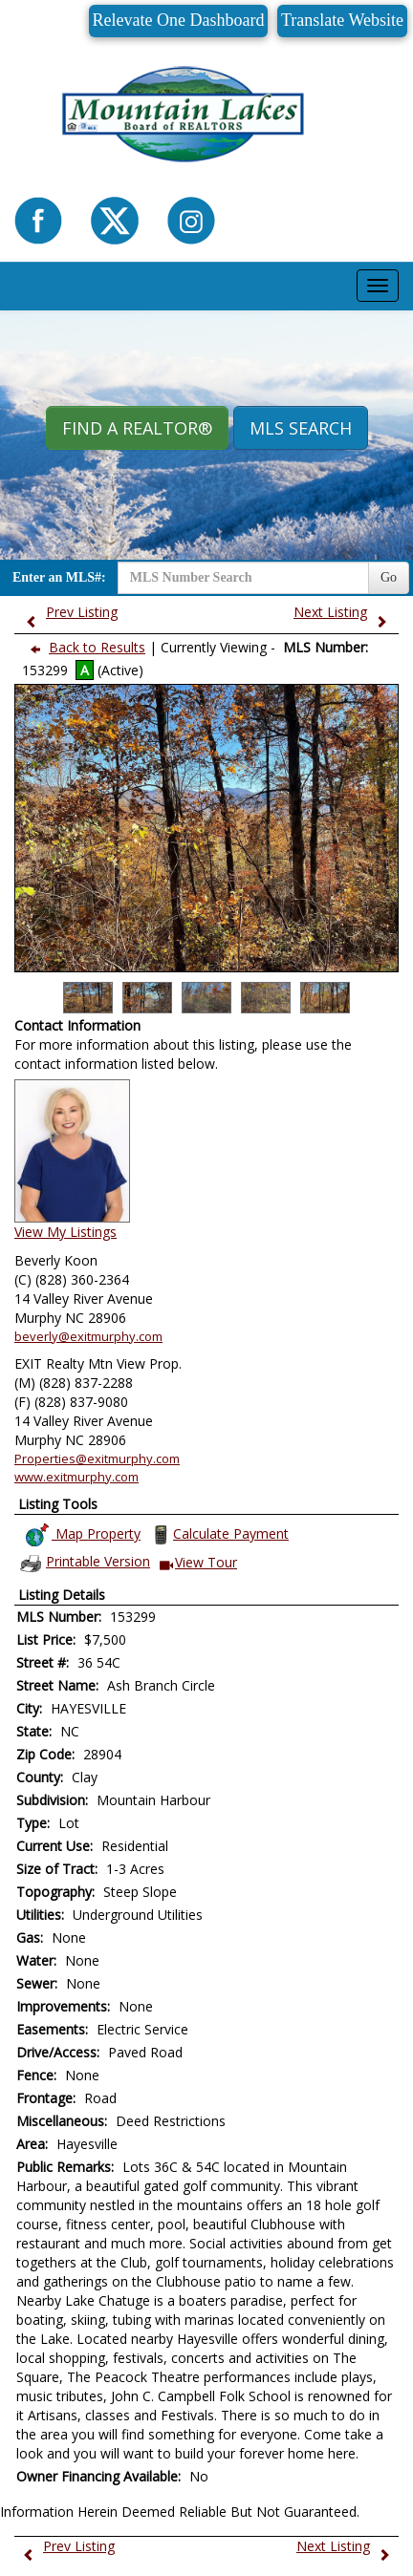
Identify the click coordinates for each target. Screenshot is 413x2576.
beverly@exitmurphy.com (88, 1336)
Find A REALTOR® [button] (137, 427)
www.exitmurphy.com (76, 1476)
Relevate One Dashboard (179, 20)
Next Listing (344, 612)
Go (388, 577)
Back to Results (83, 647)
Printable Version (84, 1562)
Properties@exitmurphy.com (97, 1458)
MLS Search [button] (301, 427)
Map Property (82, 1535)
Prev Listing (67, 612)
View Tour (198, 1563)
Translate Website (342, 20)
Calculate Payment (218, 1534)
